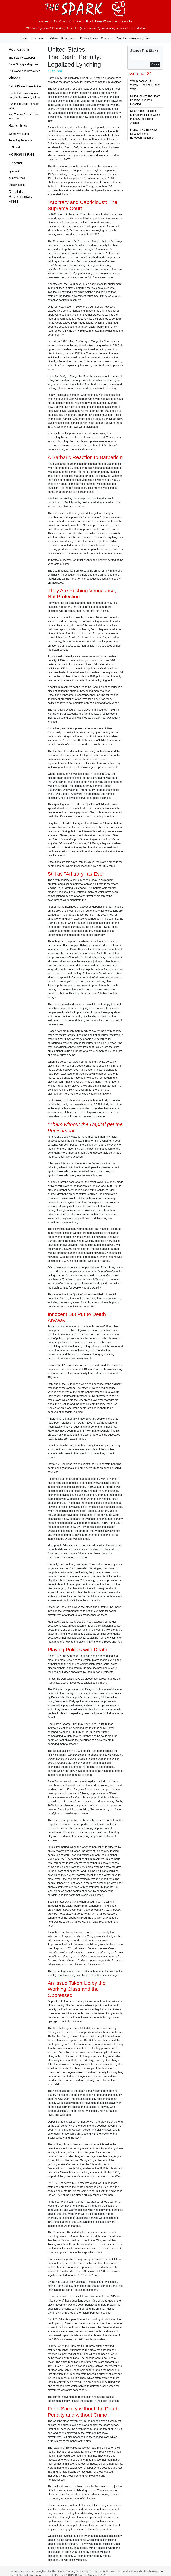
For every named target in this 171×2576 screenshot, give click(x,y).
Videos (54, 38)
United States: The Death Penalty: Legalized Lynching (145, 100)
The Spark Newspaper (22, 57)
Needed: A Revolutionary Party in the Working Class (24, 95)
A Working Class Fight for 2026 (24, 105)
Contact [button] (106, 38)
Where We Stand (19, 133)
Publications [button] (37, 38)
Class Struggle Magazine (23, 64)
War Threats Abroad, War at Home (24, 116)
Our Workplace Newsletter (24, 71)
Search (155, 64)
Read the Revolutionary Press (133, 38)
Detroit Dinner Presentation (25, 86)
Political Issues (89, 38)
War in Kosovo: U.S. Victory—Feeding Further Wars (145, 85)
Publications (19, 49)
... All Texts (15, 147)
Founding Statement (21, 140)
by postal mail (17, 178)
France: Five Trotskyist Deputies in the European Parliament (143, 133)
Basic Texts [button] (68, 38)
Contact (15, 163)
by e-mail (14, 171)
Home (23, 38)
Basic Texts (18, 125)
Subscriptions (17, 184)
